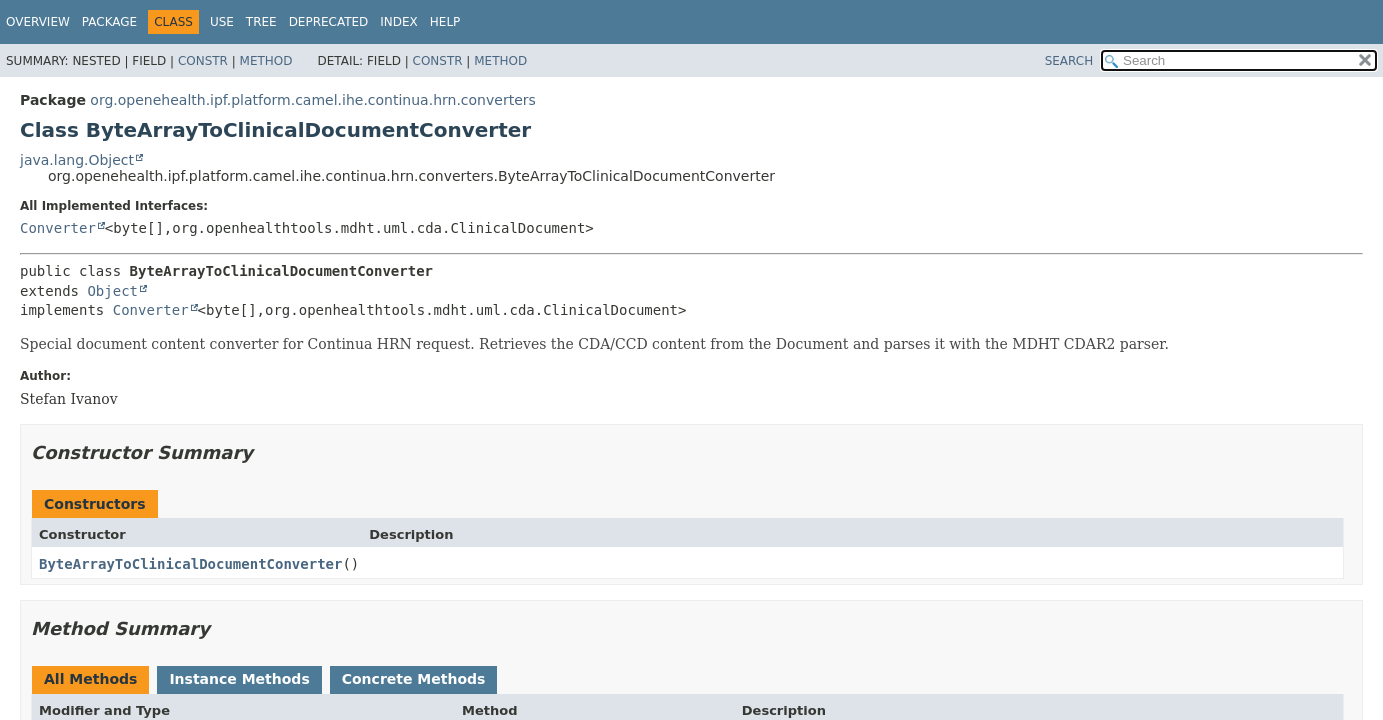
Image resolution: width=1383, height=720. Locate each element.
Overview (38, 22)
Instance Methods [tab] (239, 679)
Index (399, 22)
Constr (203, 61)
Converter (58, 228)
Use (222, 22)
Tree (261, 22)
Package (109, 22)
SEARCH (1069, 61)
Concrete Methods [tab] (414, 679)
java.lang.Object (77, 160)
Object (112, 291)
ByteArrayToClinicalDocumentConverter (190, 564)
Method (266, 61)
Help (445, 22)
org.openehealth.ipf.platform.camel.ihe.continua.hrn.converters (312, 100)
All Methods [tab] (90, 679)
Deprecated (329, 22)
